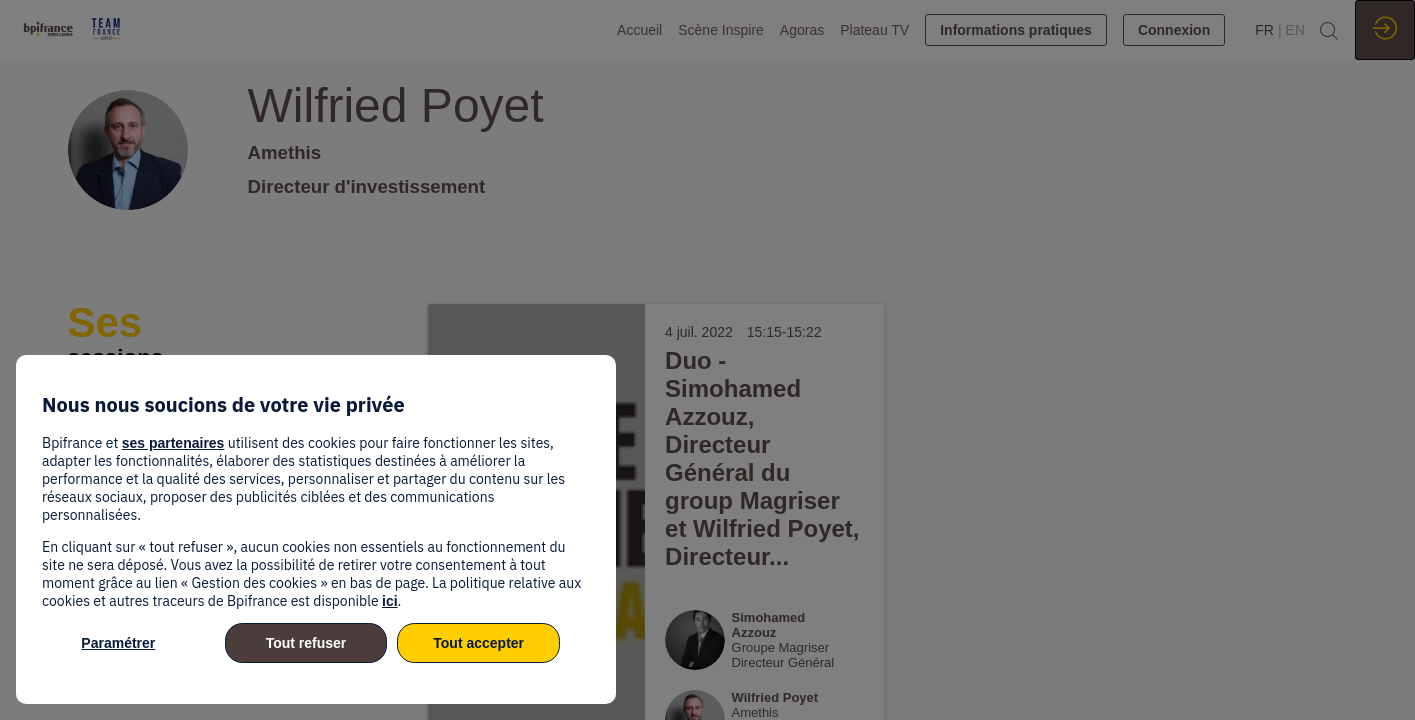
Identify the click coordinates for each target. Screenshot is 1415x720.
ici (390, 601)
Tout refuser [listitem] (306, 643)
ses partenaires (173, 443)
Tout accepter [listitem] (478, 643)
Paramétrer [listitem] (118, 643)
